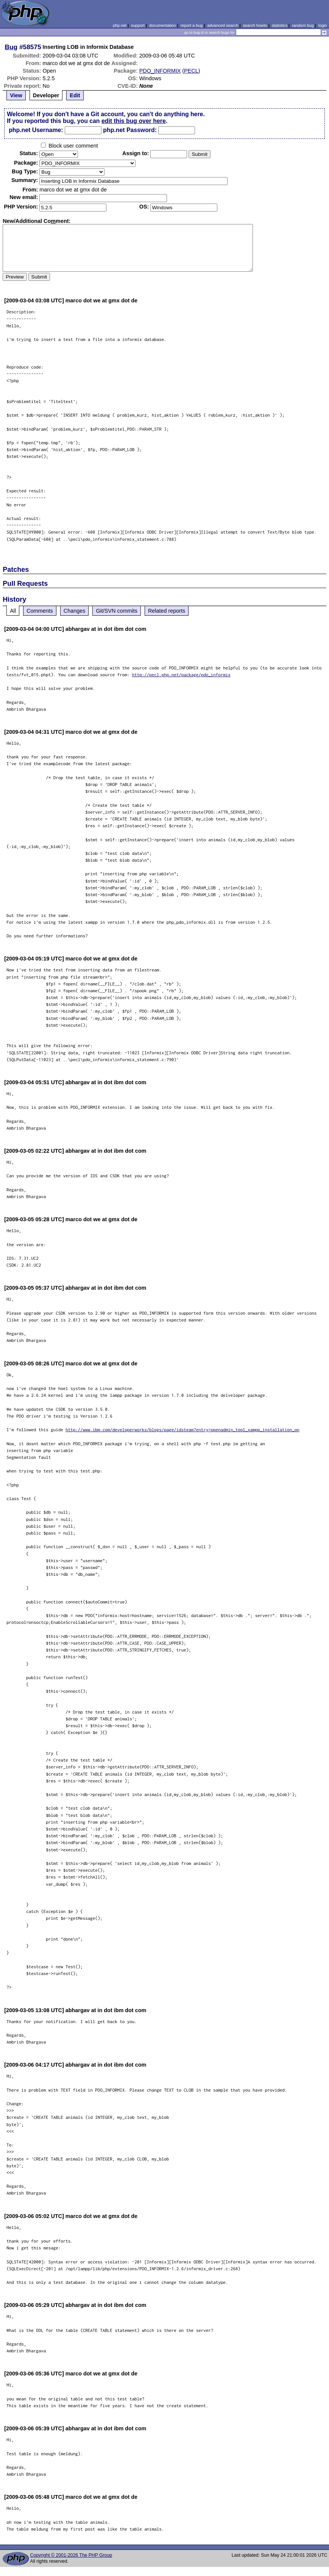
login (322, 25)
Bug (11, 47)
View (16, 95)
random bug (303, 25)
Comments (40, 611)
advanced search (222, 25)
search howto (255, 25)
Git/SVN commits (116, 611)
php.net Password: (130, 130)
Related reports (166, 611)
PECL (191, 71)
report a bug (192, 25)
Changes (75, 611)
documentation (162, 25)
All (13, 611)
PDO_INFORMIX (160, 71)
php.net (119, 25)
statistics (279, 25)
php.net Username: (36, 130)
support (138, 25)
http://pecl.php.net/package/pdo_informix (181, 674)
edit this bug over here (133, 121)
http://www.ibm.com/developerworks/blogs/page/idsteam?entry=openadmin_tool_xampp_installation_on (182, 1429)
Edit (75, 95)
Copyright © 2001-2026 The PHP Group (71, 2555)
